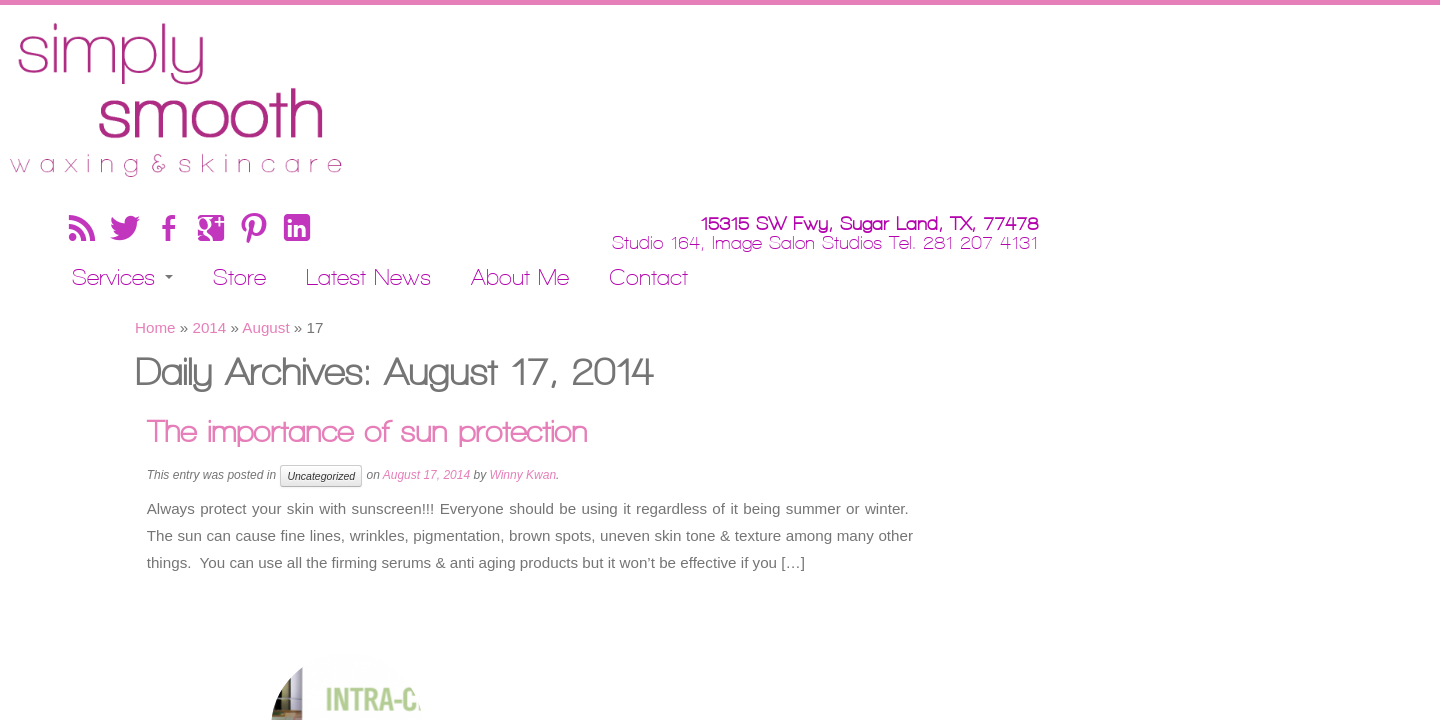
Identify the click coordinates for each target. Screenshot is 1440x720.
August (265, 217)
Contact (980, 92)
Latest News (700, 92)
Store (571, 92)
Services (454, 92)
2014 (209, 217)
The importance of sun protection (375, 322)
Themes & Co (838, 592)
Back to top (1277, 592)
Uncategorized (321, 366)
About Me (852, 92)
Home (155, 217)
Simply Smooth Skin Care (668, 592)
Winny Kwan (522, 365)
